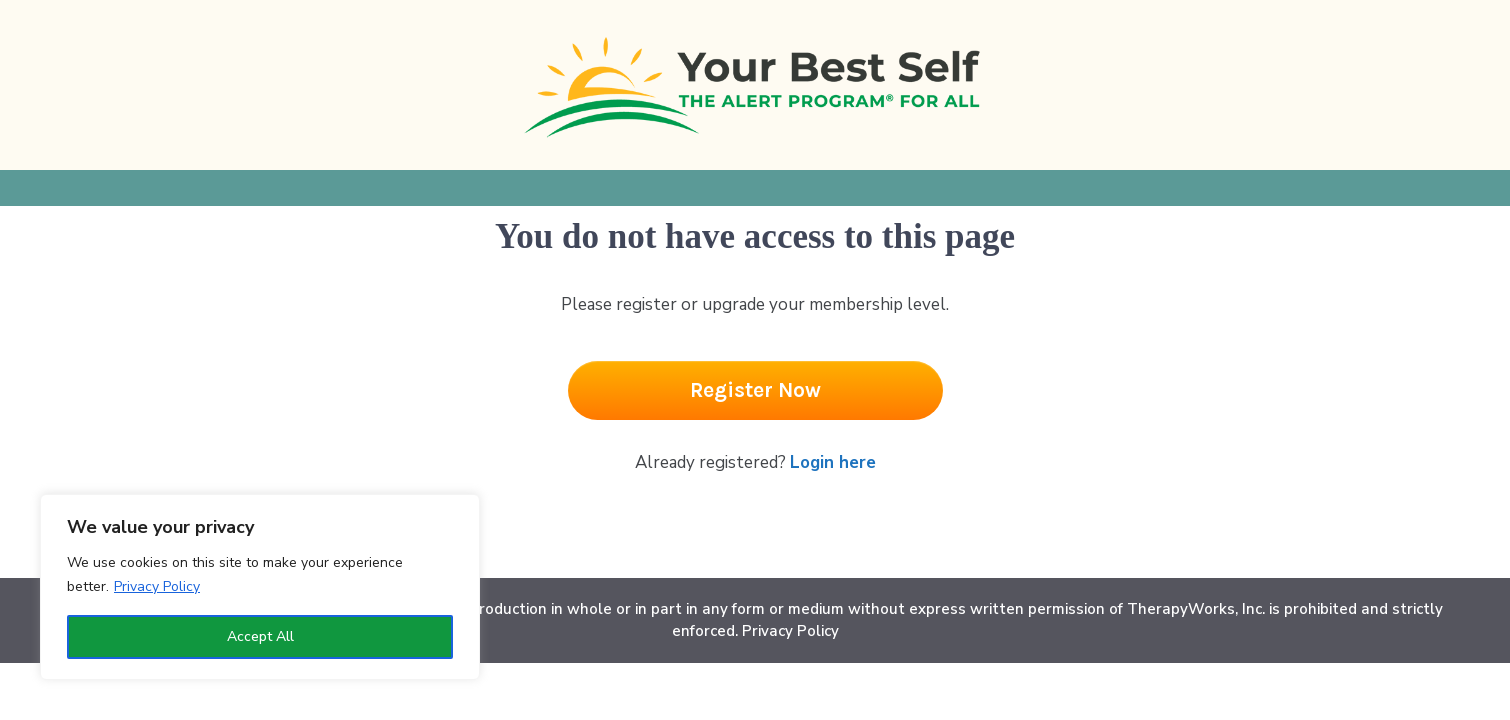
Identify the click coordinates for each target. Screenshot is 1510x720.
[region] (260, 587)
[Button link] (755, 390)
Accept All (260, 636)
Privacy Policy (157, 586)
